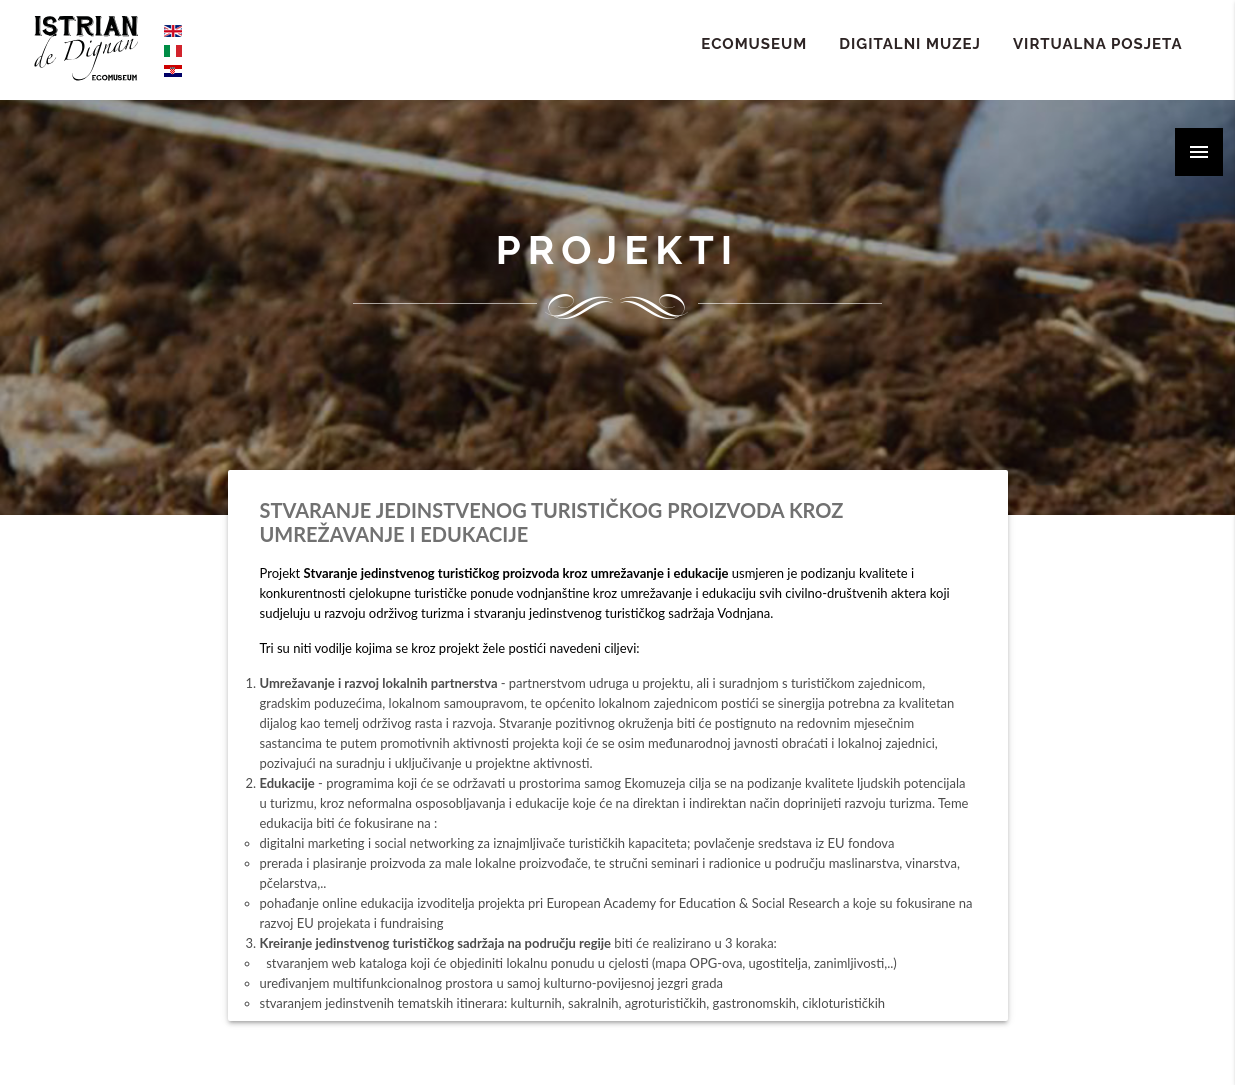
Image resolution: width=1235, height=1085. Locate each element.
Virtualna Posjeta (1098, 44)
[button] (1199, 152)
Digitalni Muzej (910, 44)
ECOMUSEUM (754, 44)
